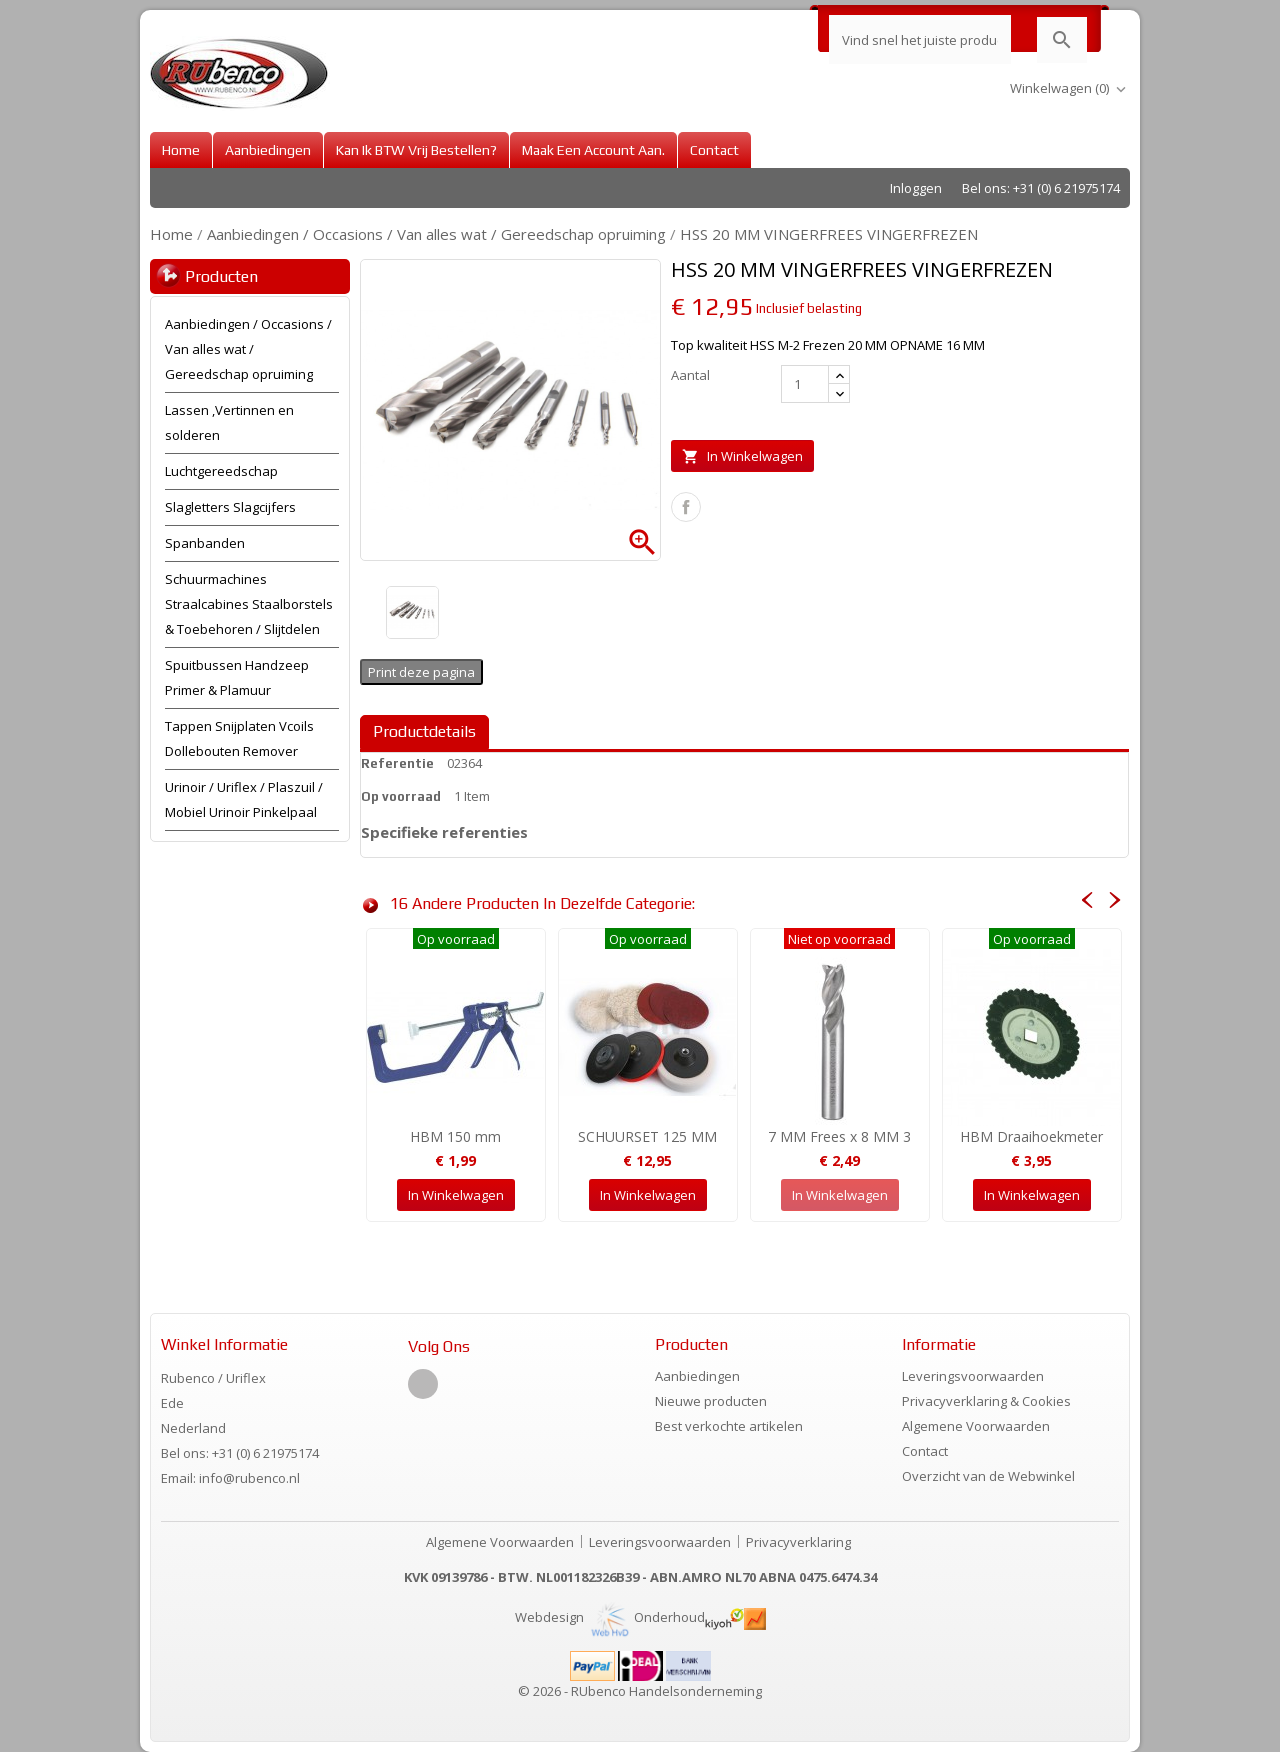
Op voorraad (401, 796)
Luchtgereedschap (221, 471)
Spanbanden (205, 543)
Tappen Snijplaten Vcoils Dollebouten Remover (239, 738)
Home (181, 150)
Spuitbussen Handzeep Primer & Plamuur (237, 677)
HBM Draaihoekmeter (1031, 1136)
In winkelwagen (742, 456)
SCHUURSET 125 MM (647, 1136)
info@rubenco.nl (249, 1478)
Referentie (397, 763)
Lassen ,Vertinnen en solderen (229, 422)
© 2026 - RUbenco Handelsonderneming (640, 1691)
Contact (714, 150)
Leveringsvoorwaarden (973, 1376)
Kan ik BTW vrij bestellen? (416, 150)
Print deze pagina (421, 672)
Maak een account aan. (593, 150)
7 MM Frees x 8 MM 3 (839, 1136)
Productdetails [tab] (424, 731)
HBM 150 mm (455, 1136)
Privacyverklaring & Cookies (986, 1401)
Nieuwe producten (711, 1401)
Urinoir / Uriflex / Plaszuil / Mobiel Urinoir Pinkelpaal (244, 799)
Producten (221, 276)
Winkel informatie (224, 1344)
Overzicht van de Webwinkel (988, 1476)
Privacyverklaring (798, 1542)
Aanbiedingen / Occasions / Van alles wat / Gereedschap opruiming (248, 349)
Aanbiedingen (268, 150)
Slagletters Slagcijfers (230, 507)
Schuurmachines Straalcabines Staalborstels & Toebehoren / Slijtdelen (249, 604)
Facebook (423, 1384)
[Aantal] (805, 384)
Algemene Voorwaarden (976, 1426)
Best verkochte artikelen (729, 1426)
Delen (686, 507)
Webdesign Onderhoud (610, 1617)
